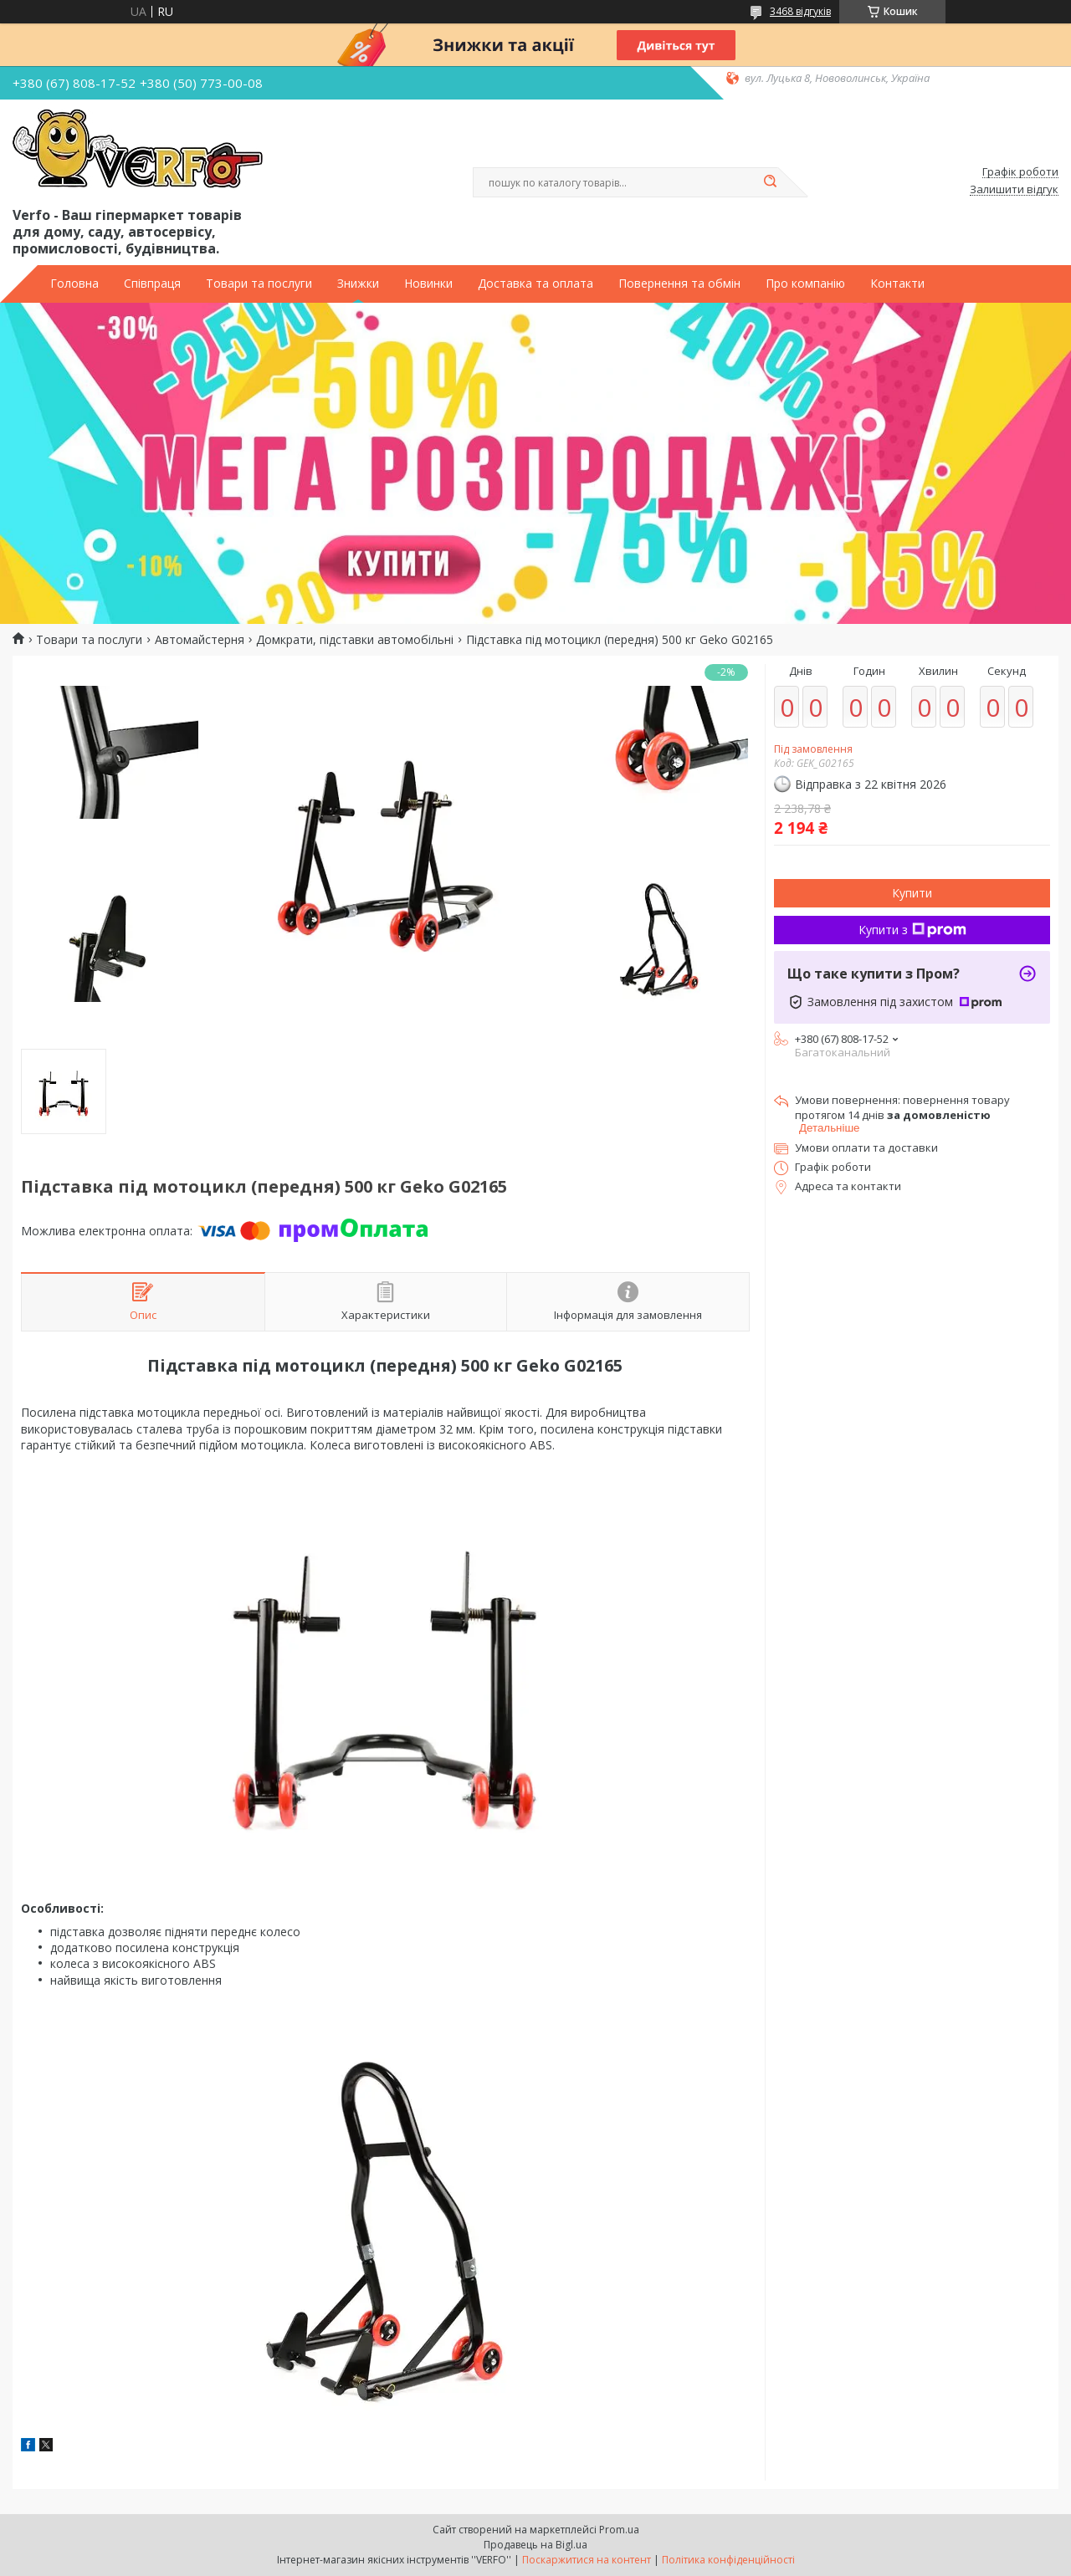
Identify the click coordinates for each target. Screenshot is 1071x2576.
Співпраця (152, 283)
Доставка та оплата (535, 283)
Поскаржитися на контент (586, 2560)
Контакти (897, 283)
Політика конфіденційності (728, 2560)
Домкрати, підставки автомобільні (355, 639)
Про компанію (805, 283)
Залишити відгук (1014, 190)
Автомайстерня (199, 639)
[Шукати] (770, 182)
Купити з (912, 930)
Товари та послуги (259, 283)
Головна (74, 283)
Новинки (428, 283)
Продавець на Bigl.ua (535, 2545)
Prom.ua (619, 2529)
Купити (912, 893)
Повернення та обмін (679, 283)
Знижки (358, 283)
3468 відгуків (800, 11)
